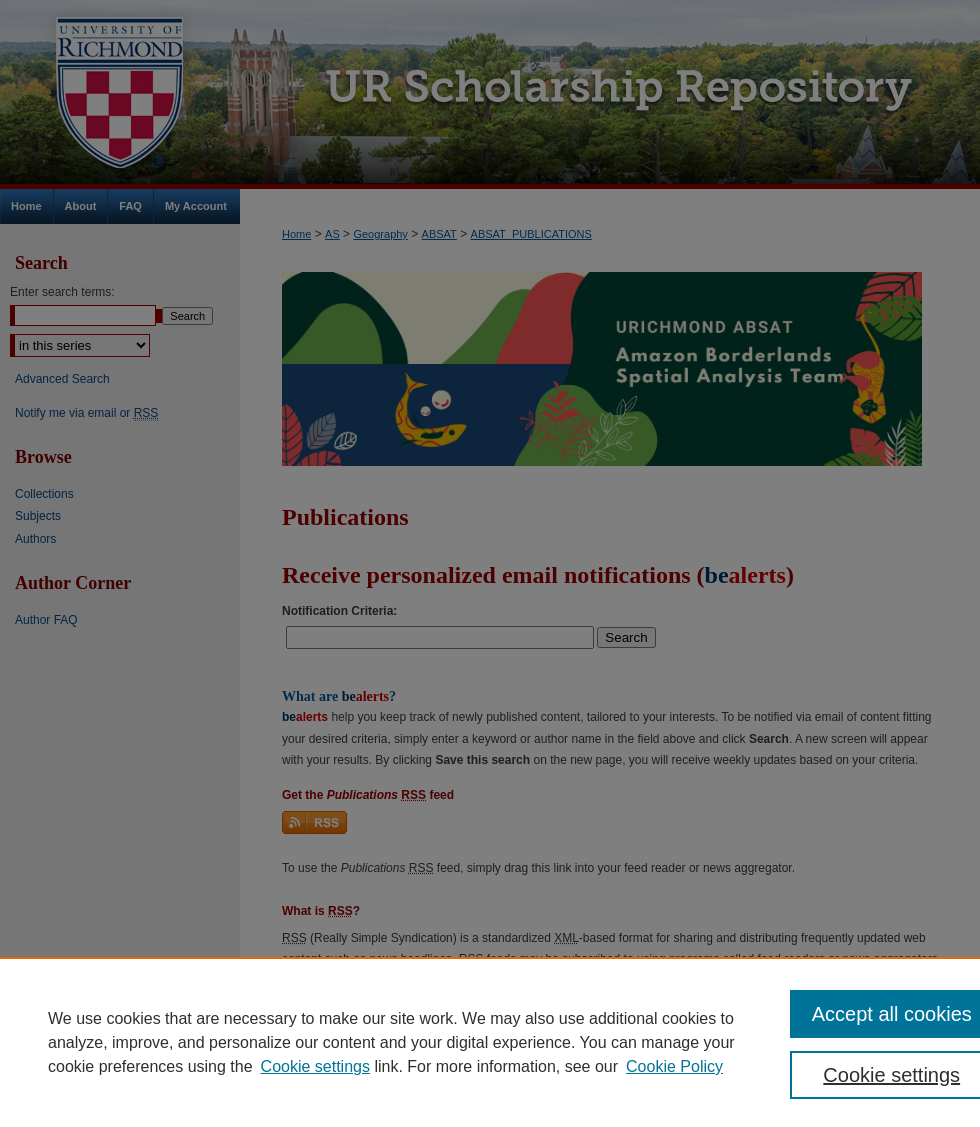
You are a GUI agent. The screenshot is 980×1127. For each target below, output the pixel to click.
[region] (490, 1042)
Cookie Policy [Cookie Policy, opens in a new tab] (674, 1066)
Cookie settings (315, 1066)
